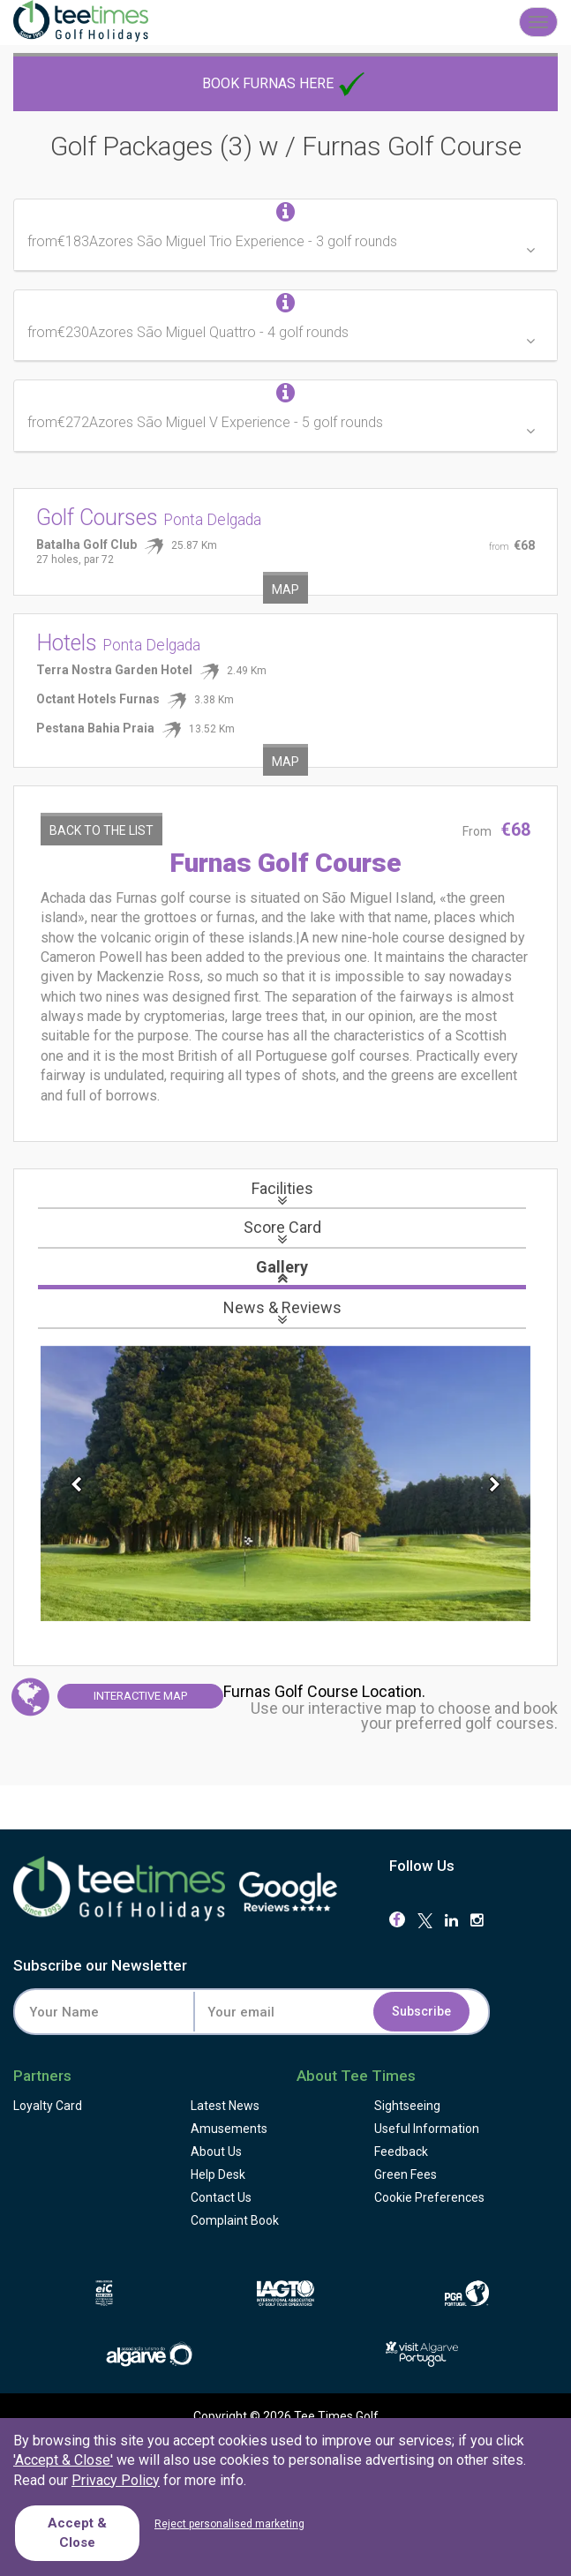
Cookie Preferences (429, 2197)
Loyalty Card (47, 2106)
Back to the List (101, 830)
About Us (216, 2151)
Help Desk (218, 2174)
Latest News (225, 2106)
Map (285, 589)
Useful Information (426, 2129)
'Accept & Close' (63, 2460)
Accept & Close (77, 2532)
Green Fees (405, 2174)
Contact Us (221, 2197)
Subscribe (421, 2012)
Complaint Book (235, 2220)
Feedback (401, 2151)
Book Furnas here (285, 83)
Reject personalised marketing (229, 2524)
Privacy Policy (115, 2480)
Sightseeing (407, 2106)
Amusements (229, 2129)
